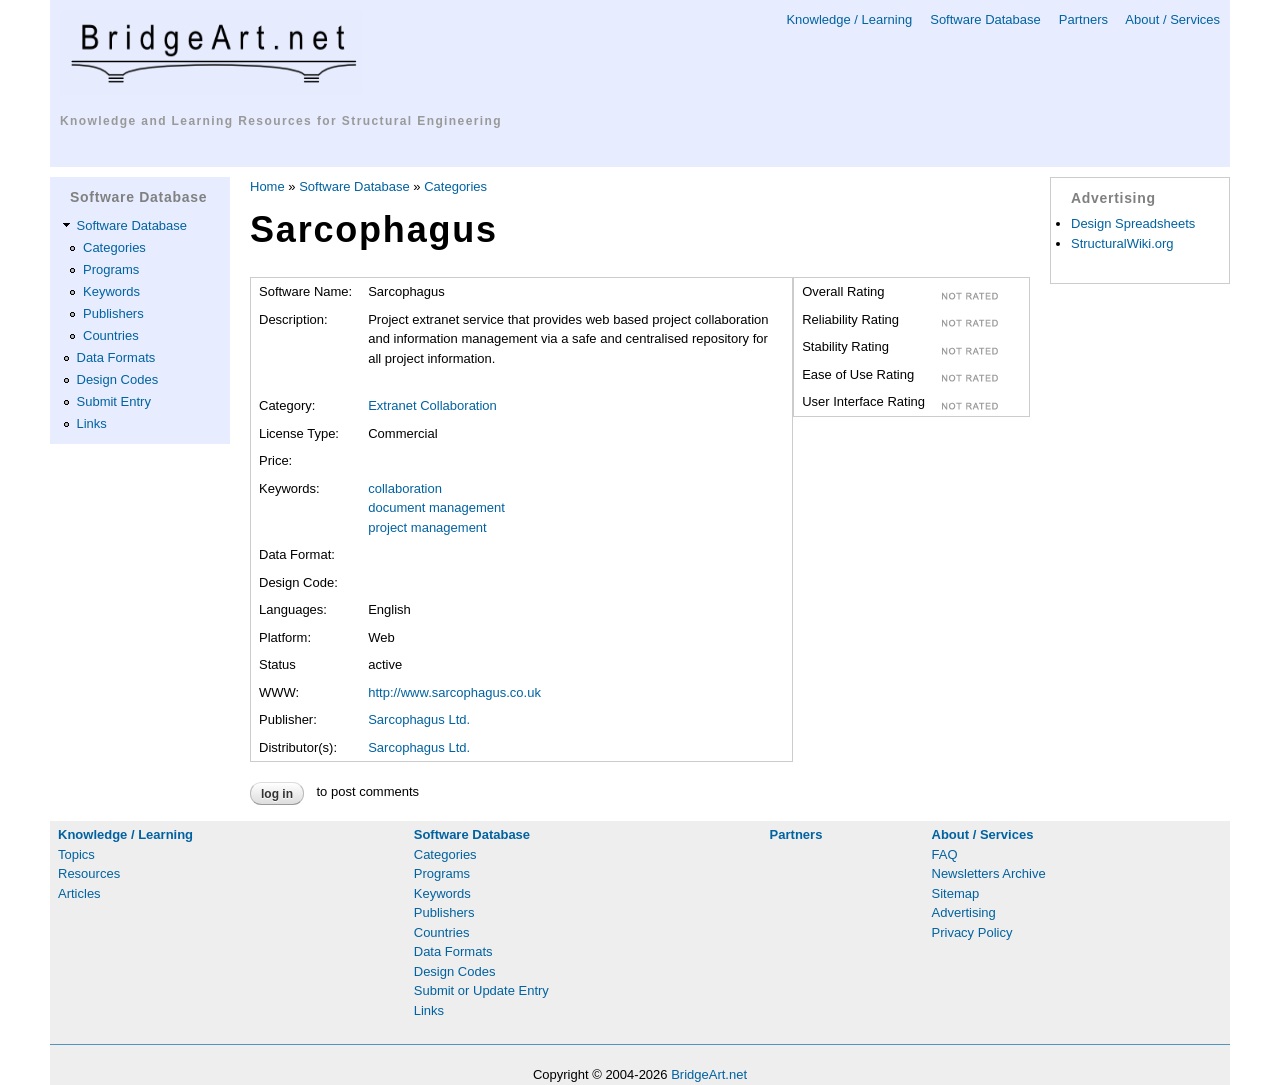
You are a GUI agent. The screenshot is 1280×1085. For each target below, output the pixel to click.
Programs (111, 269)
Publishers (113, 313)
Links (92, 423)
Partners (1083, 19)
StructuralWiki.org (1122, 243)
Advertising (964, 912)
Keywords (111, 291)
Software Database (985, 19)
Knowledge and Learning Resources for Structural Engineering (281, 121)
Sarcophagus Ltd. (419, 719)
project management (427, 527)
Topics (76, 854)
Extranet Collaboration (432, 405)
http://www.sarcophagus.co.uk (454, 692)
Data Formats (116, 357)
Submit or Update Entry (481, 990)
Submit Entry (114, 401)
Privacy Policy (972, 932)
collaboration (405, 488)
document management (436, 507)
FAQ (945, 854)
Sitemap (956, 893)
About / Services (1172, 19)
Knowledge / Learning (849, 19)
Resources (89, 873)
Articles (79, 893)
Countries (111, 335)
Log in (277, 794)
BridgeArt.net (709, 1074)
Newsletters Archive (989, 873)
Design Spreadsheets (1133, 223)
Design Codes (118, 379)
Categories (114, 247)
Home (267, 186)
